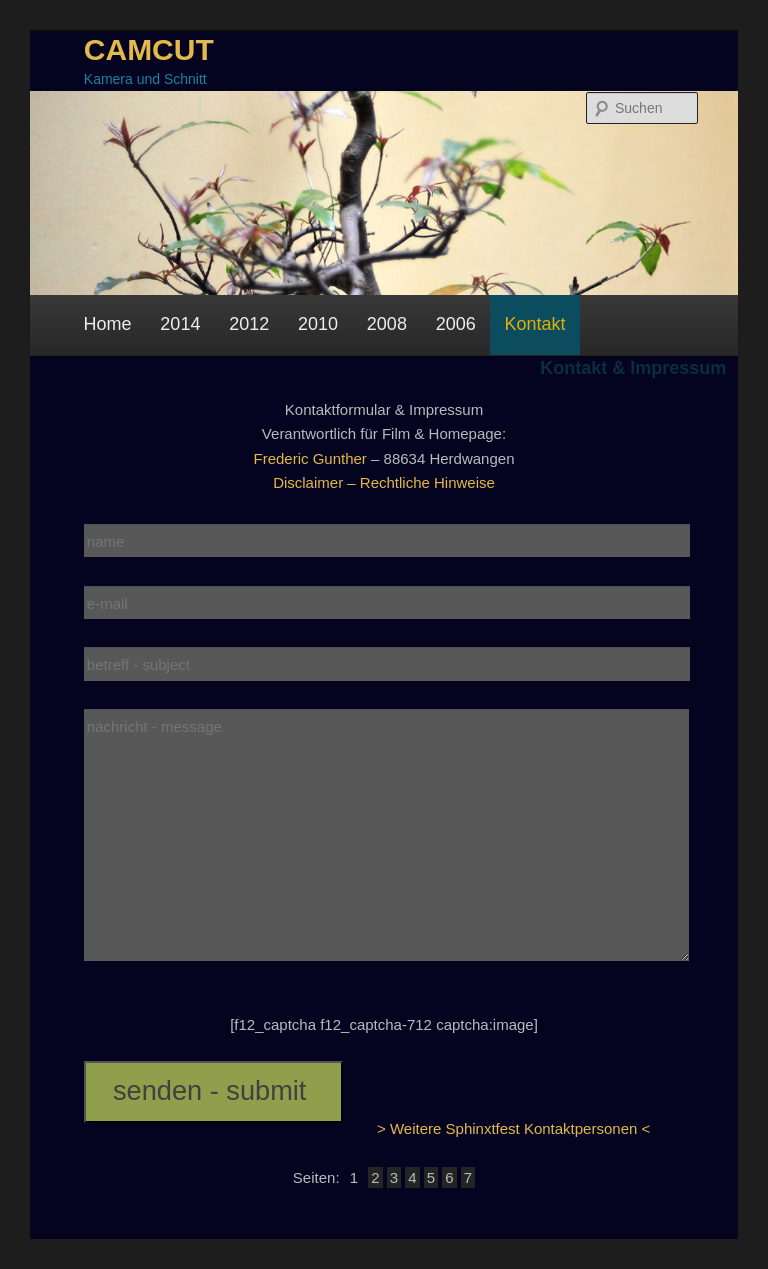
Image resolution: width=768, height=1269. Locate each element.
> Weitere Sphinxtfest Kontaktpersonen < (513, 1128)
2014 (180, 324)
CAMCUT (149, 49)
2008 (387, 324)
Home (108, 324)
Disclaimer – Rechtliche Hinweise (384, 482)
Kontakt (535, 324)
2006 (456, 324)
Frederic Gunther (309, 458)
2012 (249, 324)
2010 (318, 324)
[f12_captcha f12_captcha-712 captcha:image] (384, 1024)
